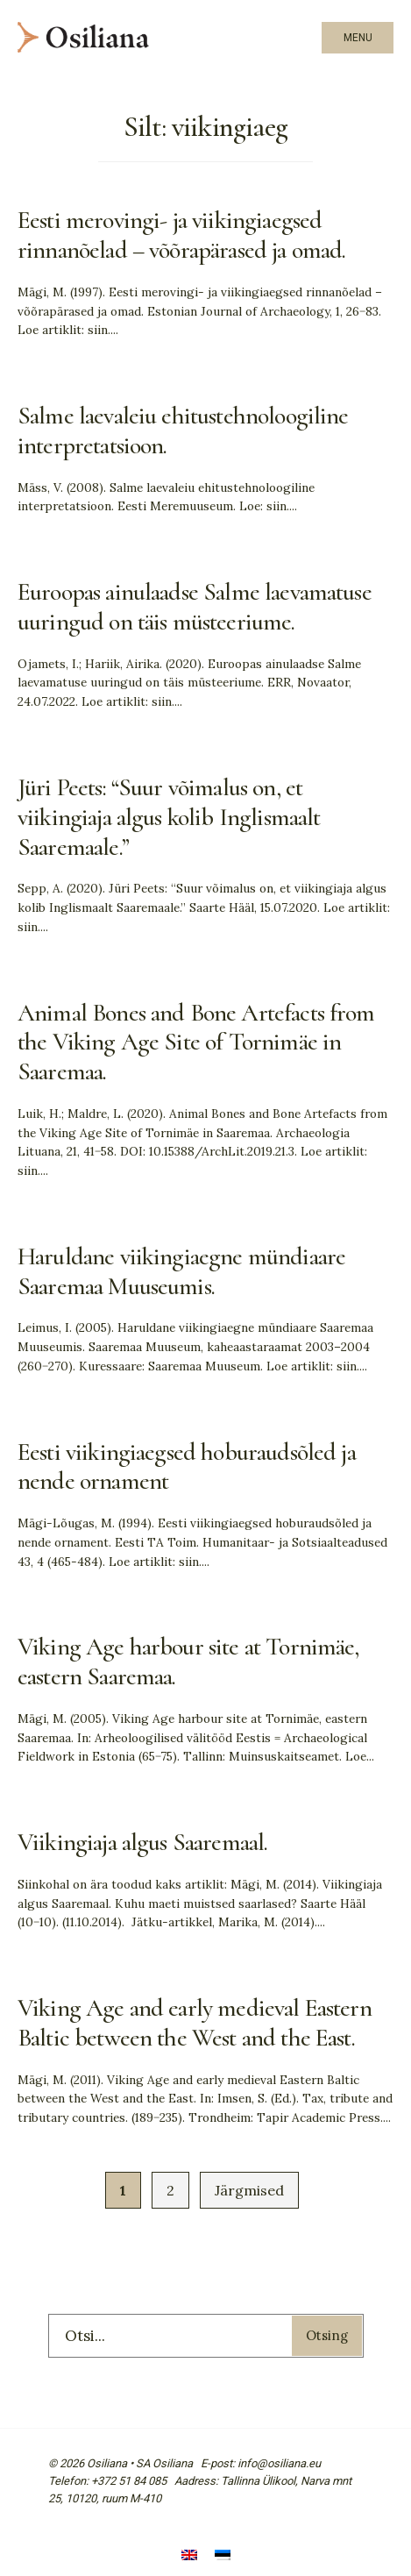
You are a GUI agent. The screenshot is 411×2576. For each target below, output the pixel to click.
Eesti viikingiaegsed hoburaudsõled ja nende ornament (187, 1467)
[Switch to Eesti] (222, 2556)
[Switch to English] (189, 2556)
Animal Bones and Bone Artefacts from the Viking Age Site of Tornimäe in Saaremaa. (196, 1042)
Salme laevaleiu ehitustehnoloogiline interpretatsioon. (183, 430)
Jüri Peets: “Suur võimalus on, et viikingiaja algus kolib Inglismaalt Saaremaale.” (169, 817)
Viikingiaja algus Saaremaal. (142, 1842)
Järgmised (249, 2190)
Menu (358, 38)
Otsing (327, 2335)
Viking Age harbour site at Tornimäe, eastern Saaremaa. (188, 1661)
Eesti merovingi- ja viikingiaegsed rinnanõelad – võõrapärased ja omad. (181, 235)
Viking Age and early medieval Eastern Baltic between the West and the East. (195, 2023)
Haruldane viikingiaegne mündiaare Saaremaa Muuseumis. (181, 1271)
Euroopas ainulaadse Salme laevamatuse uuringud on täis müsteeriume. (195, 607)
